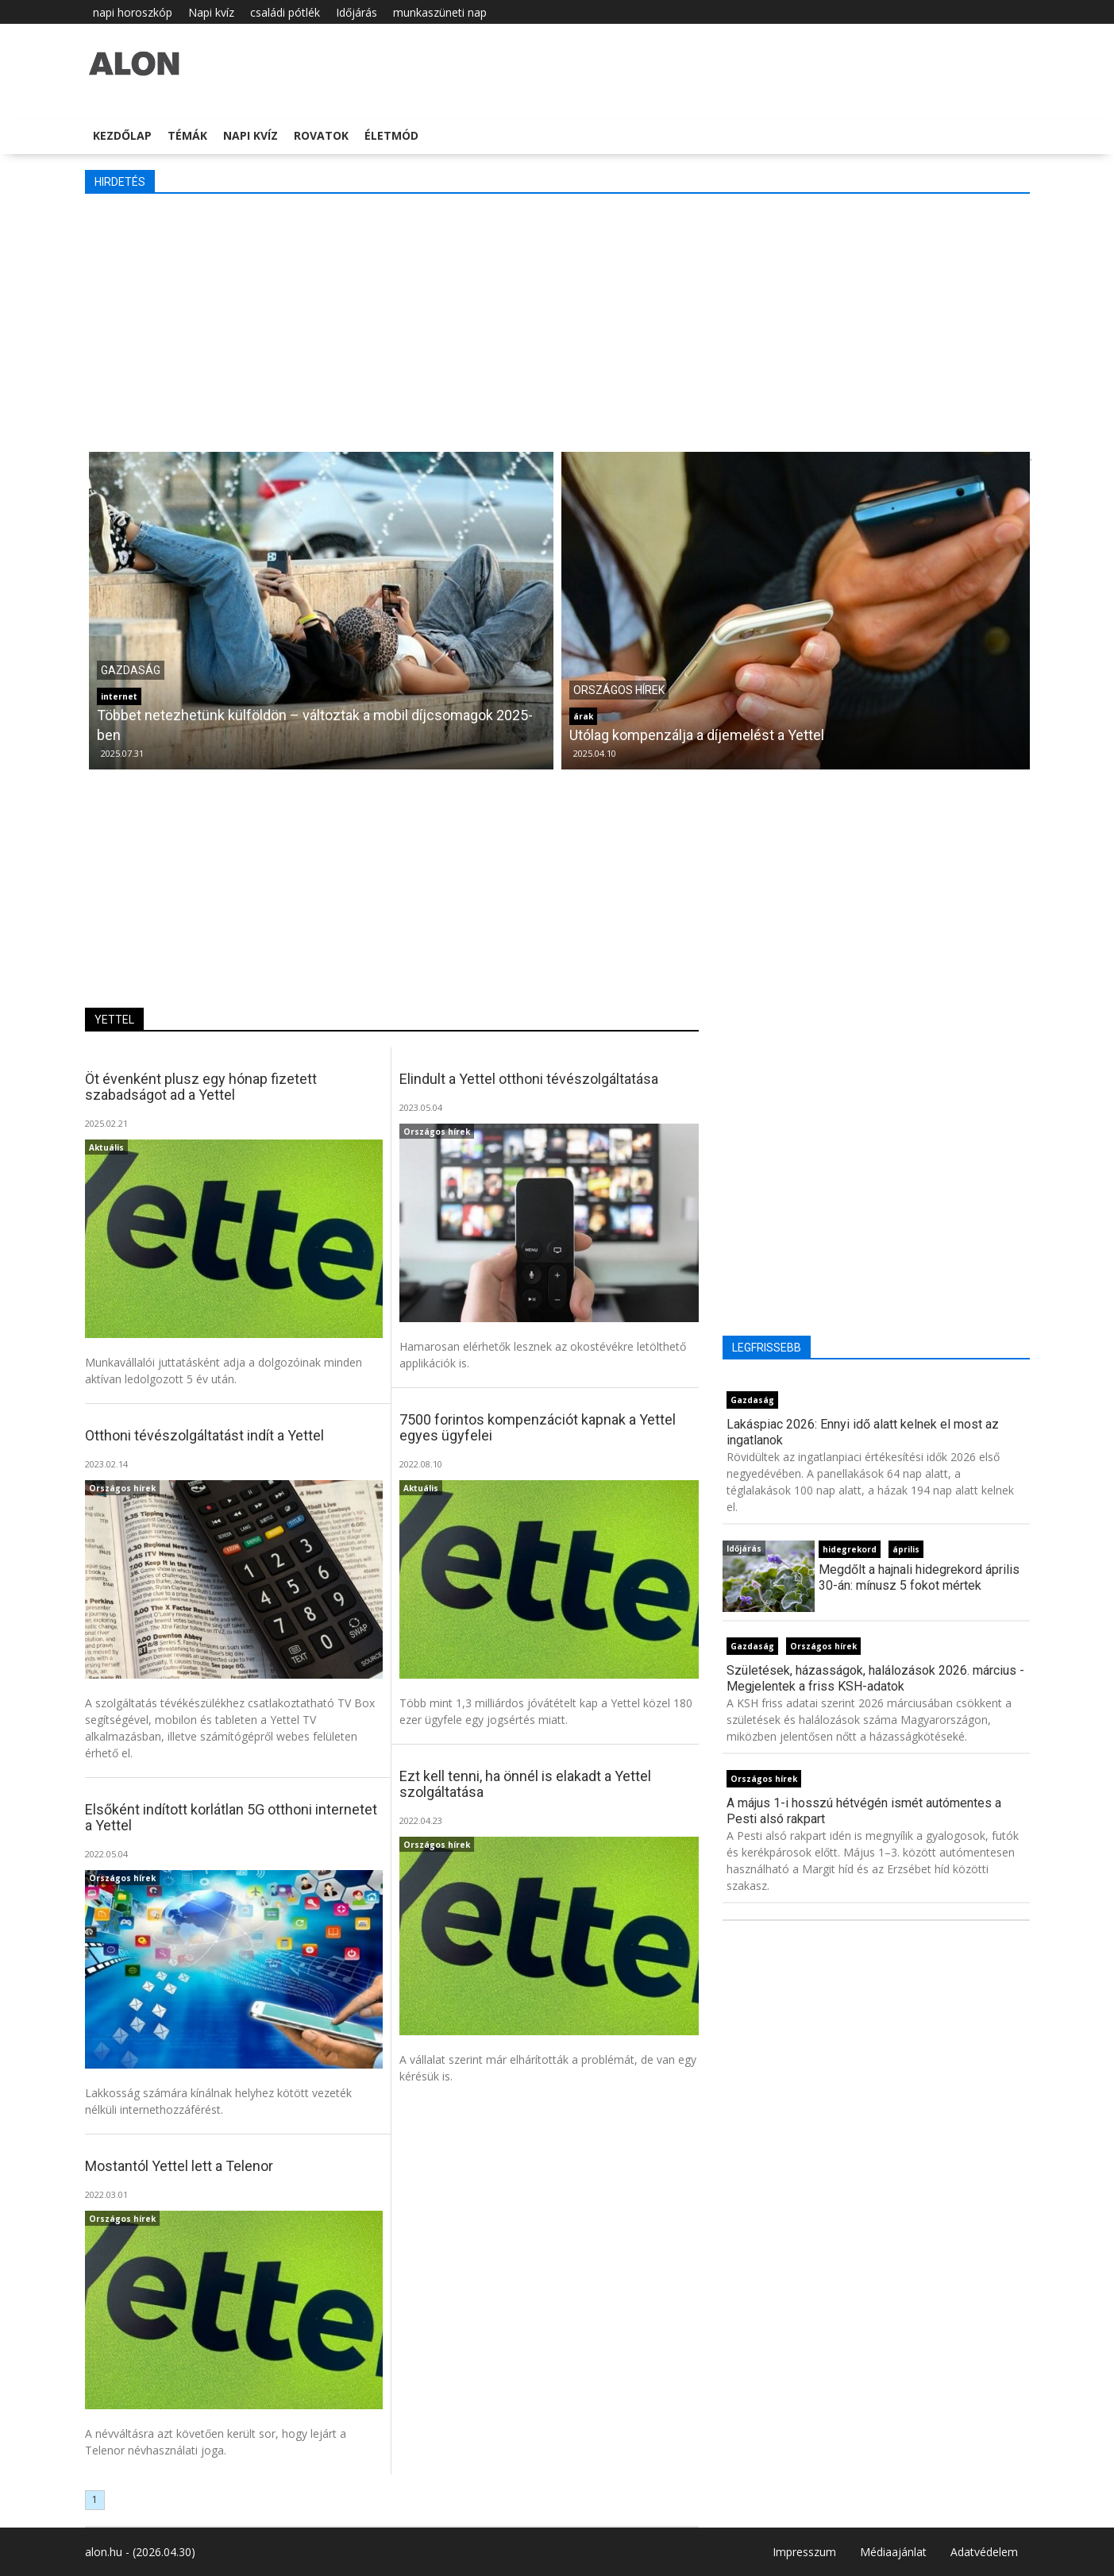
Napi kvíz (211, 12)
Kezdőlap (122, 135)
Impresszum (804, 2551)
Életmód (391, 135)
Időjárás (356, 12)
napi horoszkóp (132, 12)
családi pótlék (285, 12)
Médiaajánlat (893, 2551)
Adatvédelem (984, 2551)
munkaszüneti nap (440, 12)
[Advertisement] (557, 321)
